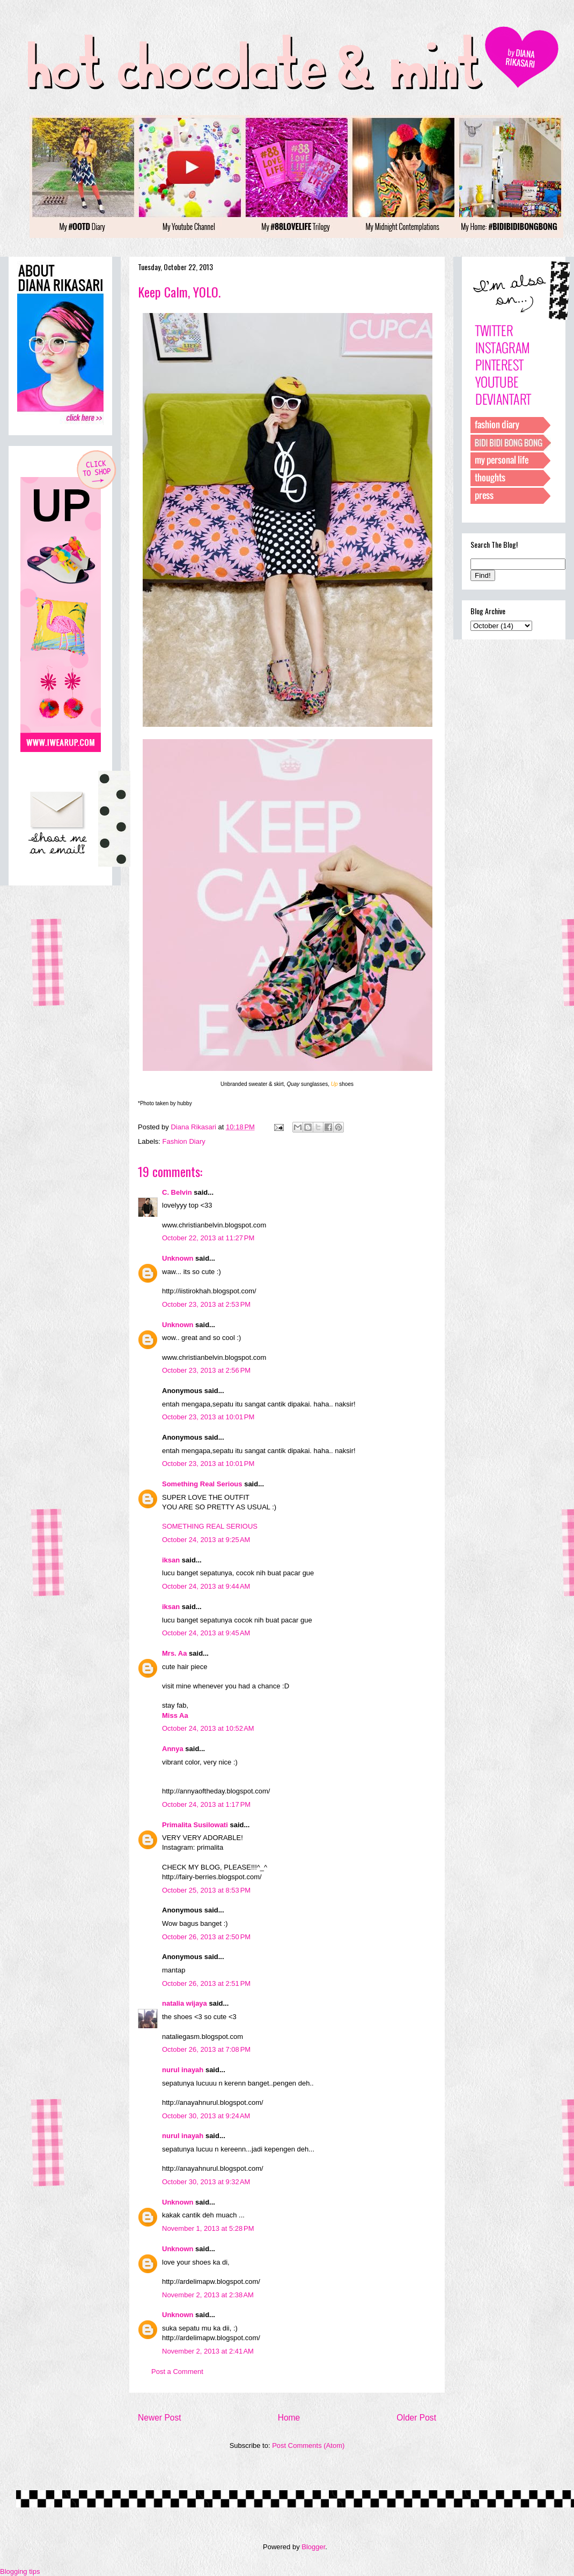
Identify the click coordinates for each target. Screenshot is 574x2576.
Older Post (416, 2417)
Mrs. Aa (174, 1653)
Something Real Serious (202, 1484)
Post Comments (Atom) (308, 2445)
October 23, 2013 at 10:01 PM (208, 1417)
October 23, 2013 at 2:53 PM (206, 1304)
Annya (172, 1749)
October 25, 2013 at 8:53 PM (206, 1890)
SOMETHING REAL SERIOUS (209, 1526)
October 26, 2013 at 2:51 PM (206, 1983)
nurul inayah (182, 2070)
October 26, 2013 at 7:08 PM (206, 2049)
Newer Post (159, 2417)
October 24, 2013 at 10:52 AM (208, 1728)
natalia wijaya (184, 2003)
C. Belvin (177, 1192)
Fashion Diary (184, 1141)
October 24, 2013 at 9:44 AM (206, 1586)
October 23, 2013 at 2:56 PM (206, 1370)
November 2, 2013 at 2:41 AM (208, 2351)
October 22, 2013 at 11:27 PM (208, 1238)
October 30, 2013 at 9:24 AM (206, 2116)
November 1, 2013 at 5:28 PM (208, 2228)
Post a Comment (177, 2371)
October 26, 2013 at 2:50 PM (206, 1937)
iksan (171, 1560)
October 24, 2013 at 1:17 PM (206, 1804)
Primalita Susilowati (195, 1825)
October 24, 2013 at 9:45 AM (206, 1633)
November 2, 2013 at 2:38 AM (208, 2295)
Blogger (313, 2547)
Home (289, 2417)
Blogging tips (20, 2571)
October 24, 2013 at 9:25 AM (206, 1540)
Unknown (178, 1258)
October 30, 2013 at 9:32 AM (206, 2182)
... (242, 2215)
